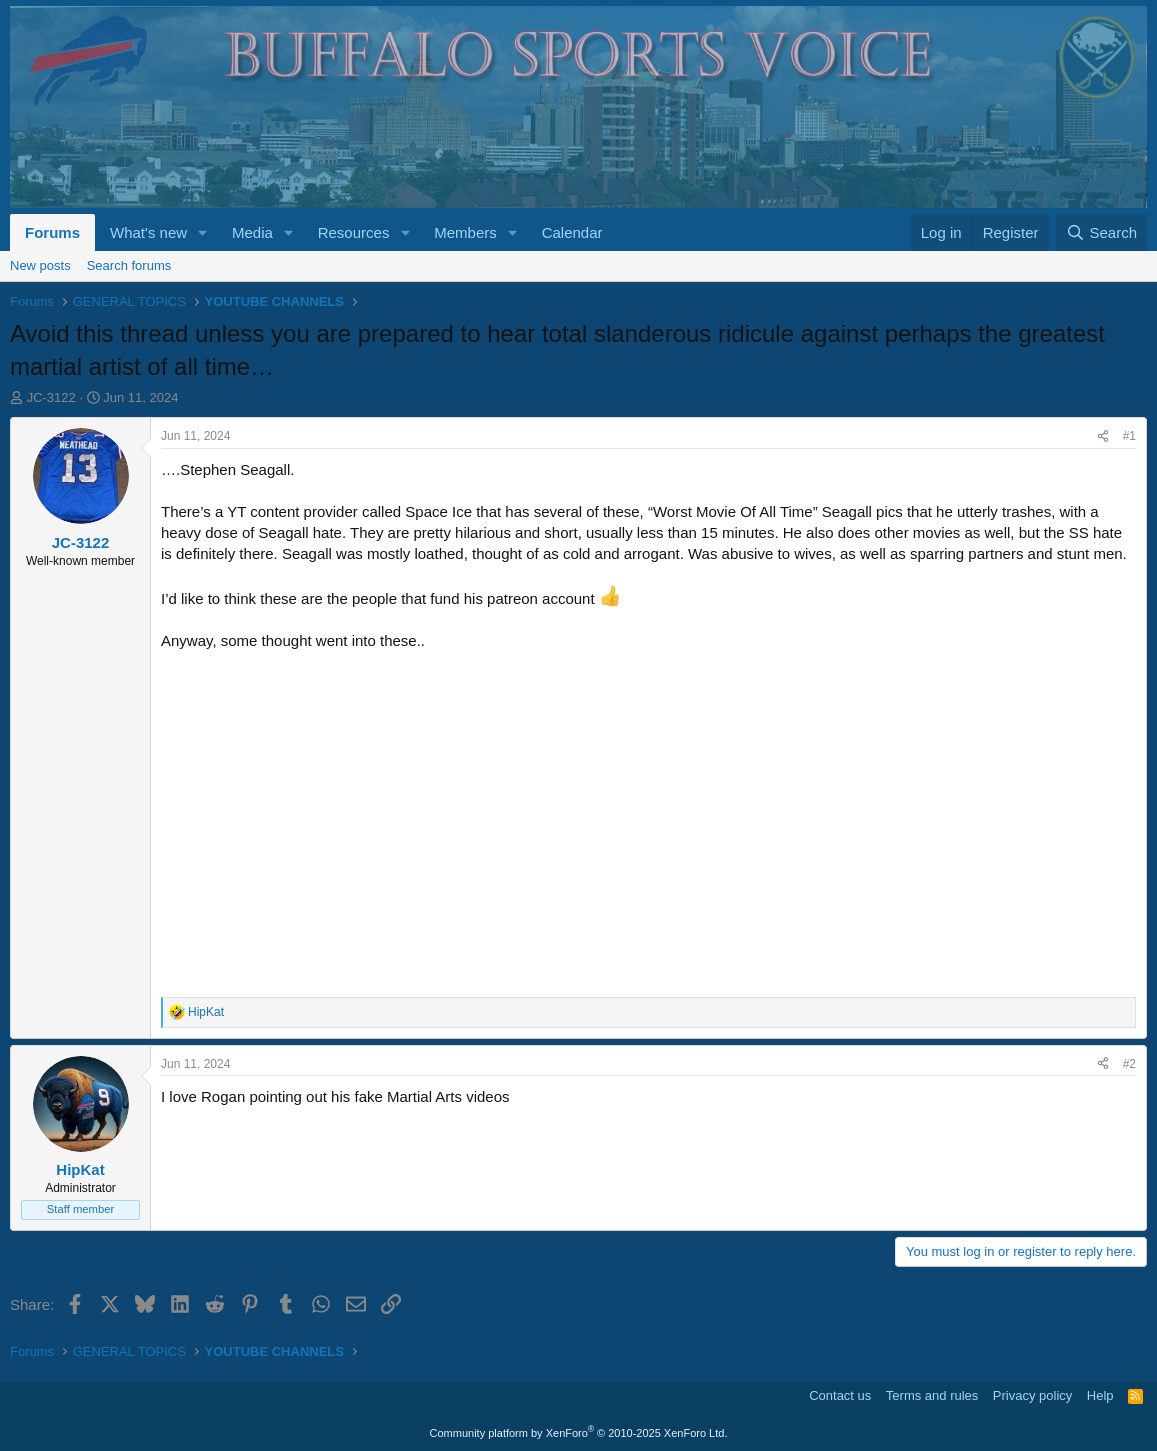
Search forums (129, 265)
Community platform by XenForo (579, 1433)
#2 (1129, 1064)
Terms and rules (932, 1395)
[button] (203, 232)
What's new (148, 232)
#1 (1129, 436)
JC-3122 (51, 397)
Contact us (840, 1395)
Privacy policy (1032, 1395)
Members (465, 232)
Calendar (572, 232)
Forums (52, 232)
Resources (354, 232)
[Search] (1101, 232)
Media (252, 232)
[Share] (1103, 436)
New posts (40, 265)
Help (1100, 1395)
